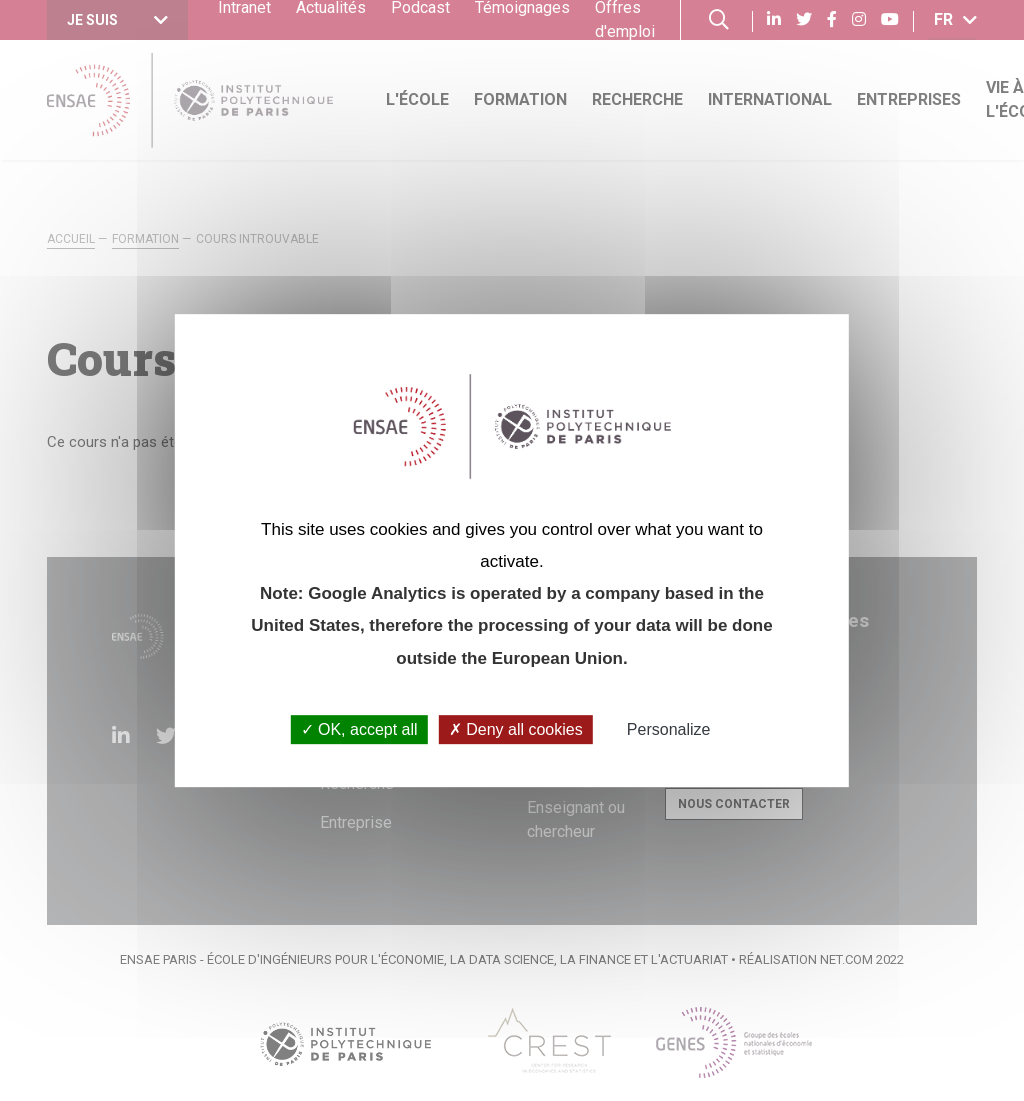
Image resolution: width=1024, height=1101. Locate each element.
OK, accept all (359, 729)
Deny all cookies (516, 729)
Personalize (669, 729)
